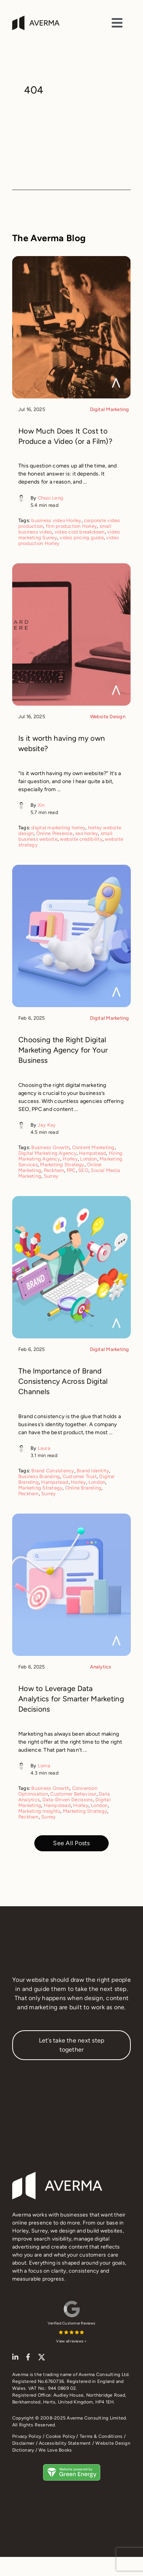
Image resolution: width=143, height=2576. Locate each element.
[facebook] (28, 2357)
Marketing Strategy (62, 1164)
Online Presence (54, 833)
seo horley (86, 833)
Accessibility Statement (65, 2443)
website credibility (81, 839)
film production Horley (71, 526)
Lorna (44, 1765)
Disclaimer (23, 2443)
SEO (83, 1170)
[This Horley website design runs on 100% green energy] (71, 2467)
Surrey (51, 1176)
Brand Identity (93, 1470)
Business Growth (50, 1147)
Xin (41, 805)
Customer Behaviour (73, 1794)
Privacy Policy (26, 2436)
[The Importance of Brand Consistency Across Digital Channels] (71, 1200)
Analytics (100, 1667)
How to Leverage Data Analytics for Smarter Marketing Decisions (71, 1699)
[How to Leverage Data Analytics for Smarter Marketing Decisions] (71, 1518)
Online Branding (83, 1488)
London (88, 1159)
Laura (44, 1448)
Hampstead (92, 1153)
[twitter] (41, 2357)
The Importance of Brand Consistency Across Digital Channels (63, 1381)
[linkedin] (15, 2357)
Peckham (54, 1170)
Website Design (107, 716)
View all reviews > (71, 2341)
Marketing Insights (39, 1811)
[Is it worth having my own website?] (71, 567)
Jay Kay (47, 1125)
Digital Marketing (109, 409)
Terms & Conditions (101, 2436)
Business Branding (39, 1476)
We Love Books (55, 2450)
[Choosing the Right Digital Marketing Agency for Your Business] (71, 869)
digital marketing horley (58, 827)
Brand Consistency (52, 1470)
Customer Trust (80, 1476)
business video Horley (56, 520)
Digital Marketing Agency (47, 1153)
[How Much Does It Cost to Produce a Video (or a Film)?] (71, 260)
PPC (71, 1170)
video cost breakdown (80, 532)
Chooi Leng (50, 498)
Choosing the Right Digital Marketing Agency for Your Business (63, 1050)
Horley (70, 1159)
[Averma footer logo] (57, 2174)
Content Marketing (93, 1147)
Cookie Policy (60, 2436)
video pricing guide (81, 537)
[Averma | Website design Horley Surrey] (35, 18)
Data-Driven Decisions (67, 1799)
